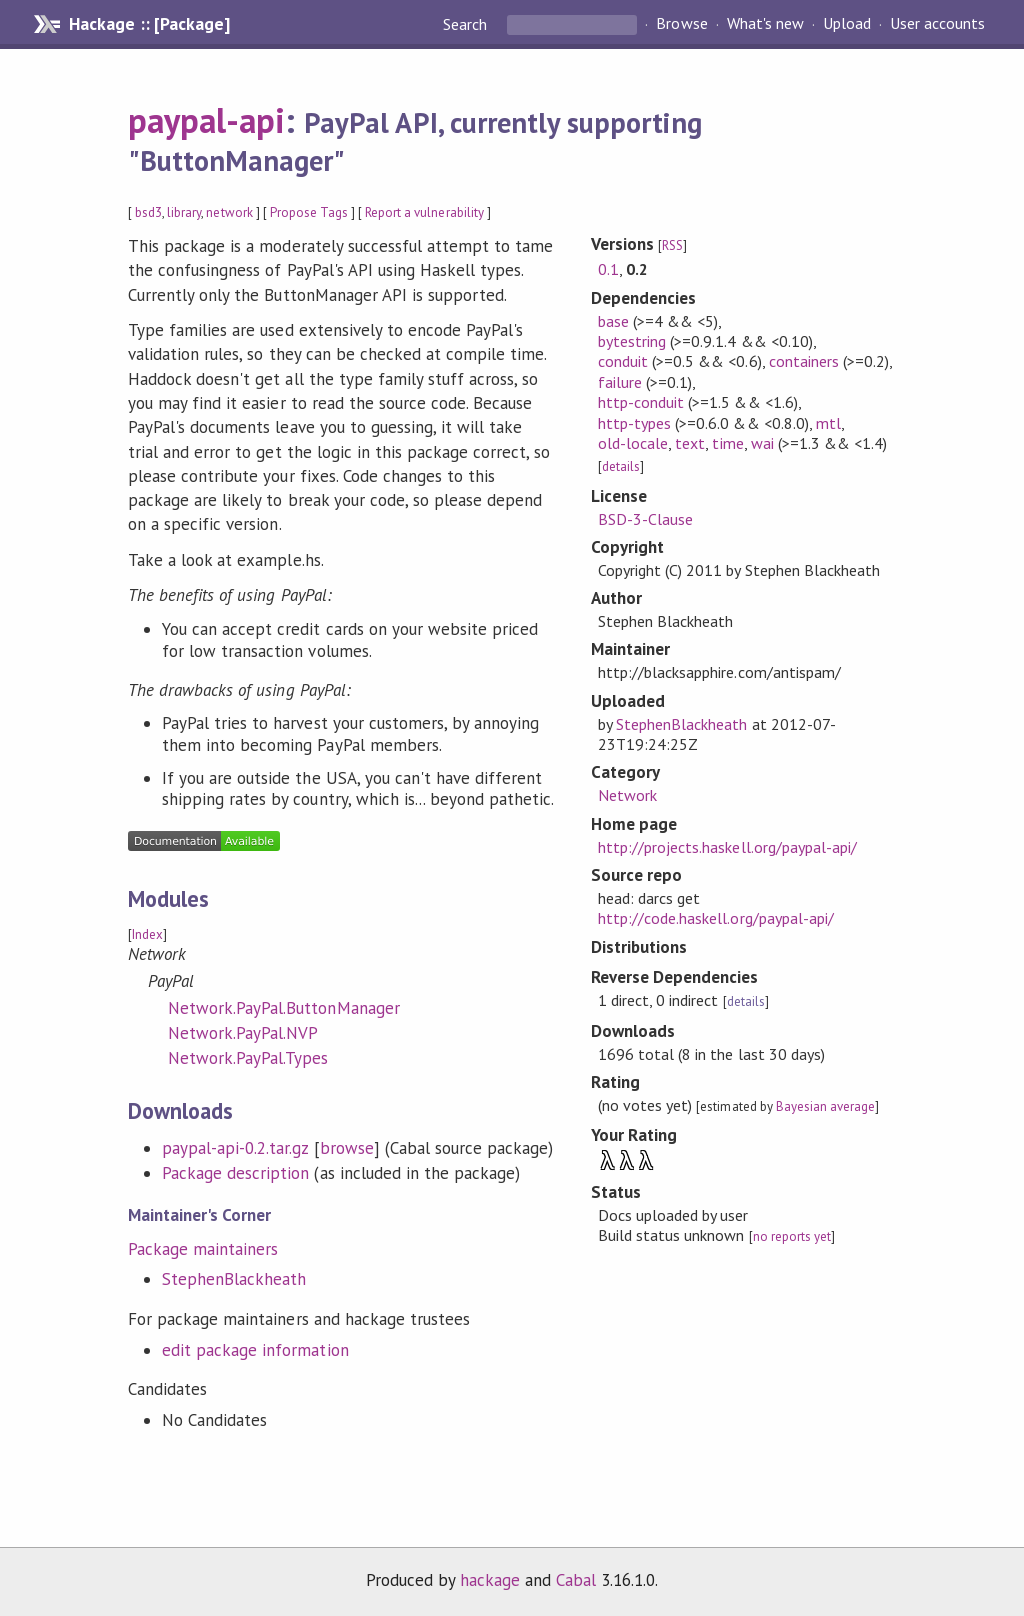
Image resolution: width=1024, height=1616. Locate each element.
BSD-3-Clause (645, 519)
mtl (828, 423)
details (621, 466)
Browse (681, 24)
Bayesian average (825, 1106)
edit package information (255, 1350)
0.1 (608, 269)
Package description (235, 1173)
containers (804, 361)
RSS (672, 245)
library (184, 212)
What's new (765, 24)
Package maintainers (203, 1249)
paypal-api (206, 120)
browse (347, 1148)
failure (620, 382)
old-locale (633, 443)
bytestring (632, 341)
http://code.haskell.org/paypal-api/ (716, 918)
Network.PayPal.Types (248, 1058)
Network (627, 795)
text (690, 443)
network (229, 212)
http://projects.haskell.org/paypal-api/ (727, 847)
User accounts (937, 24)
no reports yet (792, 1236)
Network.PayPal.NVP (243, 1033)
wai (762, 443)
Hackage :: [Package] (149, 24)
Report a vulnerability (424, 212)
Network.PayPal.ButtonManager (284, 1008)
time (727, 443)
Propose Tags (309, 212)
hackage (490, 1580)
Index (147, 934)
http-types (634, 423)
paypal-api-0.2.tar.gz (235, 1148)
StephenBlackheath (234, 1279)
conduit (623, 361)
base (613, 321)
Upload (847, 24)
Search (467, 24)
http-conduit (641, 402)
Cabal (576, 1580)
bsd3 (148, 212)
